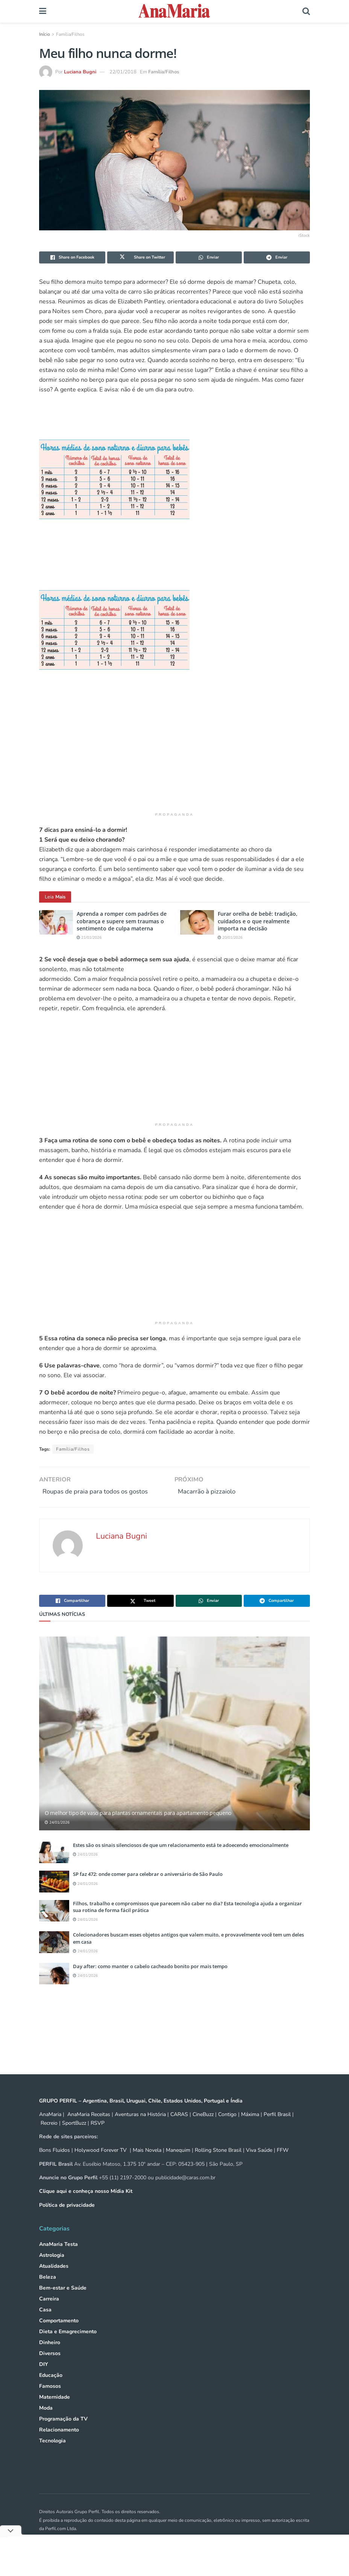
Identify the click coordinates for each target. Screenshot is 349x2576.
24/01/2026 (57, 1837)
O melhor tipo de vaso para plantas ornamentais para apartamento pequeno (138, 1828)
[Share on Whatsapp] (209, 257)
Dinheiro (49, 2357)
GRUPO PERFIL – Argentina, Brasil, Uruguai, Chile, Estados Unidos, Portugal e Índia (141, 2115)
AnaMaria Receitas (88, 2129)
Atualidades (53, 2281)
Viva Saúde (259, 2165)
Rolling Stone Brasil (218, 2165)
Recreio (49, 2138)
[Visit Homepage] (174, 11)
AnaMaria (50, 2129)
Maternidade (54, 2412)
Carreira (49, 2313)
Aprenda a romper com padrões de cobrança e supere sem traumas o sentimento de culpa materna (122, 921)
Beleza (47, 2292)
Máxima (250, 2129)
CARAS (179, 2129)
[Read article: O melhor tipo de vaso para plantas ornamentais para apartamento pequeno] (174, 1748)
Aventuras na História (140, 2129)
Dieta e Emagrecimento (68, 2346)
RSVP (98, 2138)
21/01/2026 (89, 937)
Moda (46, 2423)
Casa (45, 2324)
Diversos (50, 2368)
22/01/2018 (123, 72)
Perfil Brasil (277, 2129)
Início (44, 34)
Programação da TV (63, 2433)
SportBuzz (74, 2138)
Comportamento (59, 2335)
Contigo (227, 2129)
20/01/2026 (230, 937)
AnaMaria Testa (58, 2259)
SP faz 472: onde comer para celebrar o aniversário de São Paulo (148, 1889)
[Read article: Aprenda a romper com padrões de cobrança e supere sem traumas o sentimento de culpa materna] (56, 922)
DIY (43, 2379)
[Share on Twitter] (140, 257)
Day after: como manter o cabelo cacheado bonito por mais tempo (150, 1981)
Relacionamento (59, 2444)
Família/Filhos (70, 34)
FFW (282, 2165)
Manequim (178, 2165)
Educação (50, 2390)
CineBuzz (202, 2129)
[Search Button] (306, 11)
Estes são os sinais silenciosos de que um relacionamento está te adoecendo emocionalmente (180, 1860)
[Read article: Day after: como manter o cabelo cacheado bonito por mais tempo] (54, 1988)
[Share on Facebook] (72, 257)
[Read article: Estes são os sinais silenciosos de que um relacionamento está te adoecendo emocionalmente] (54, 1867)
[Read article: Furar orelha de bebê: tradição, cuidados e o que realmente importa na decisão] (197, 922)
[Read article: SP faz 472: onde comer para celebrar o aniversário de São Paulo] (54, 1896)
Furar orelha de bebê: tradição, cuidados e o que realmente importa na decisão (257, 921)
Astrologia (51, 2270)
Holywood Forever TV (100, 2165)
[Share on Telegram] (277, 257)
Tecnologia (52, 2455)
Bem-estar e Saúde (62, 2303)
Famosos (50, 2401)
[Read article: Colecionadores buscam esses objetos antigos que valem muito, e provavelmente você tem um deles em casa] (54, 1957)
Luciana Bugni (80, 72)
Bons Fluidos (54, 2165)
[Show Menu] (42, 11)
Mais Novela (147, 2165)
